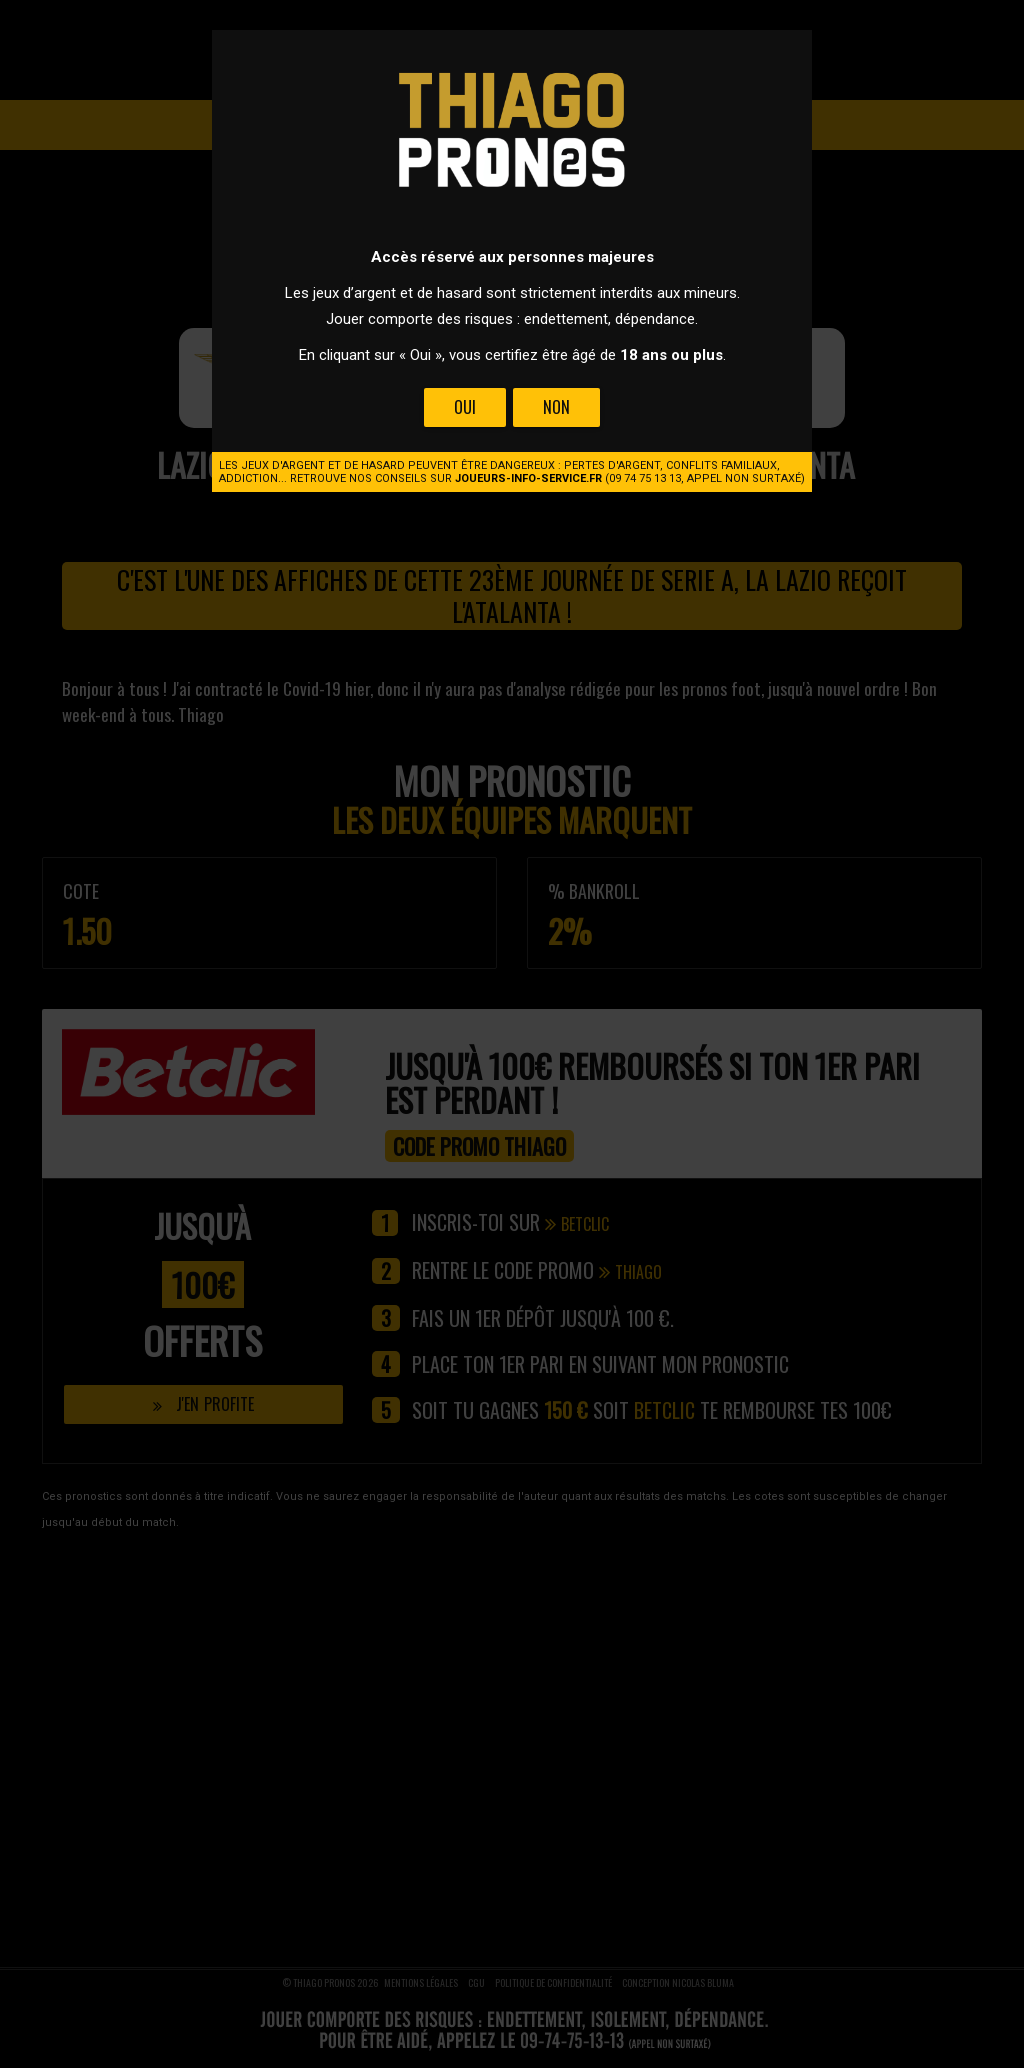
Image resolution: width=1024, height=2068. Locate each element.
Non (556, 407)
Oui (465, 407)
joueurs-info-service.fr (528, 478)
